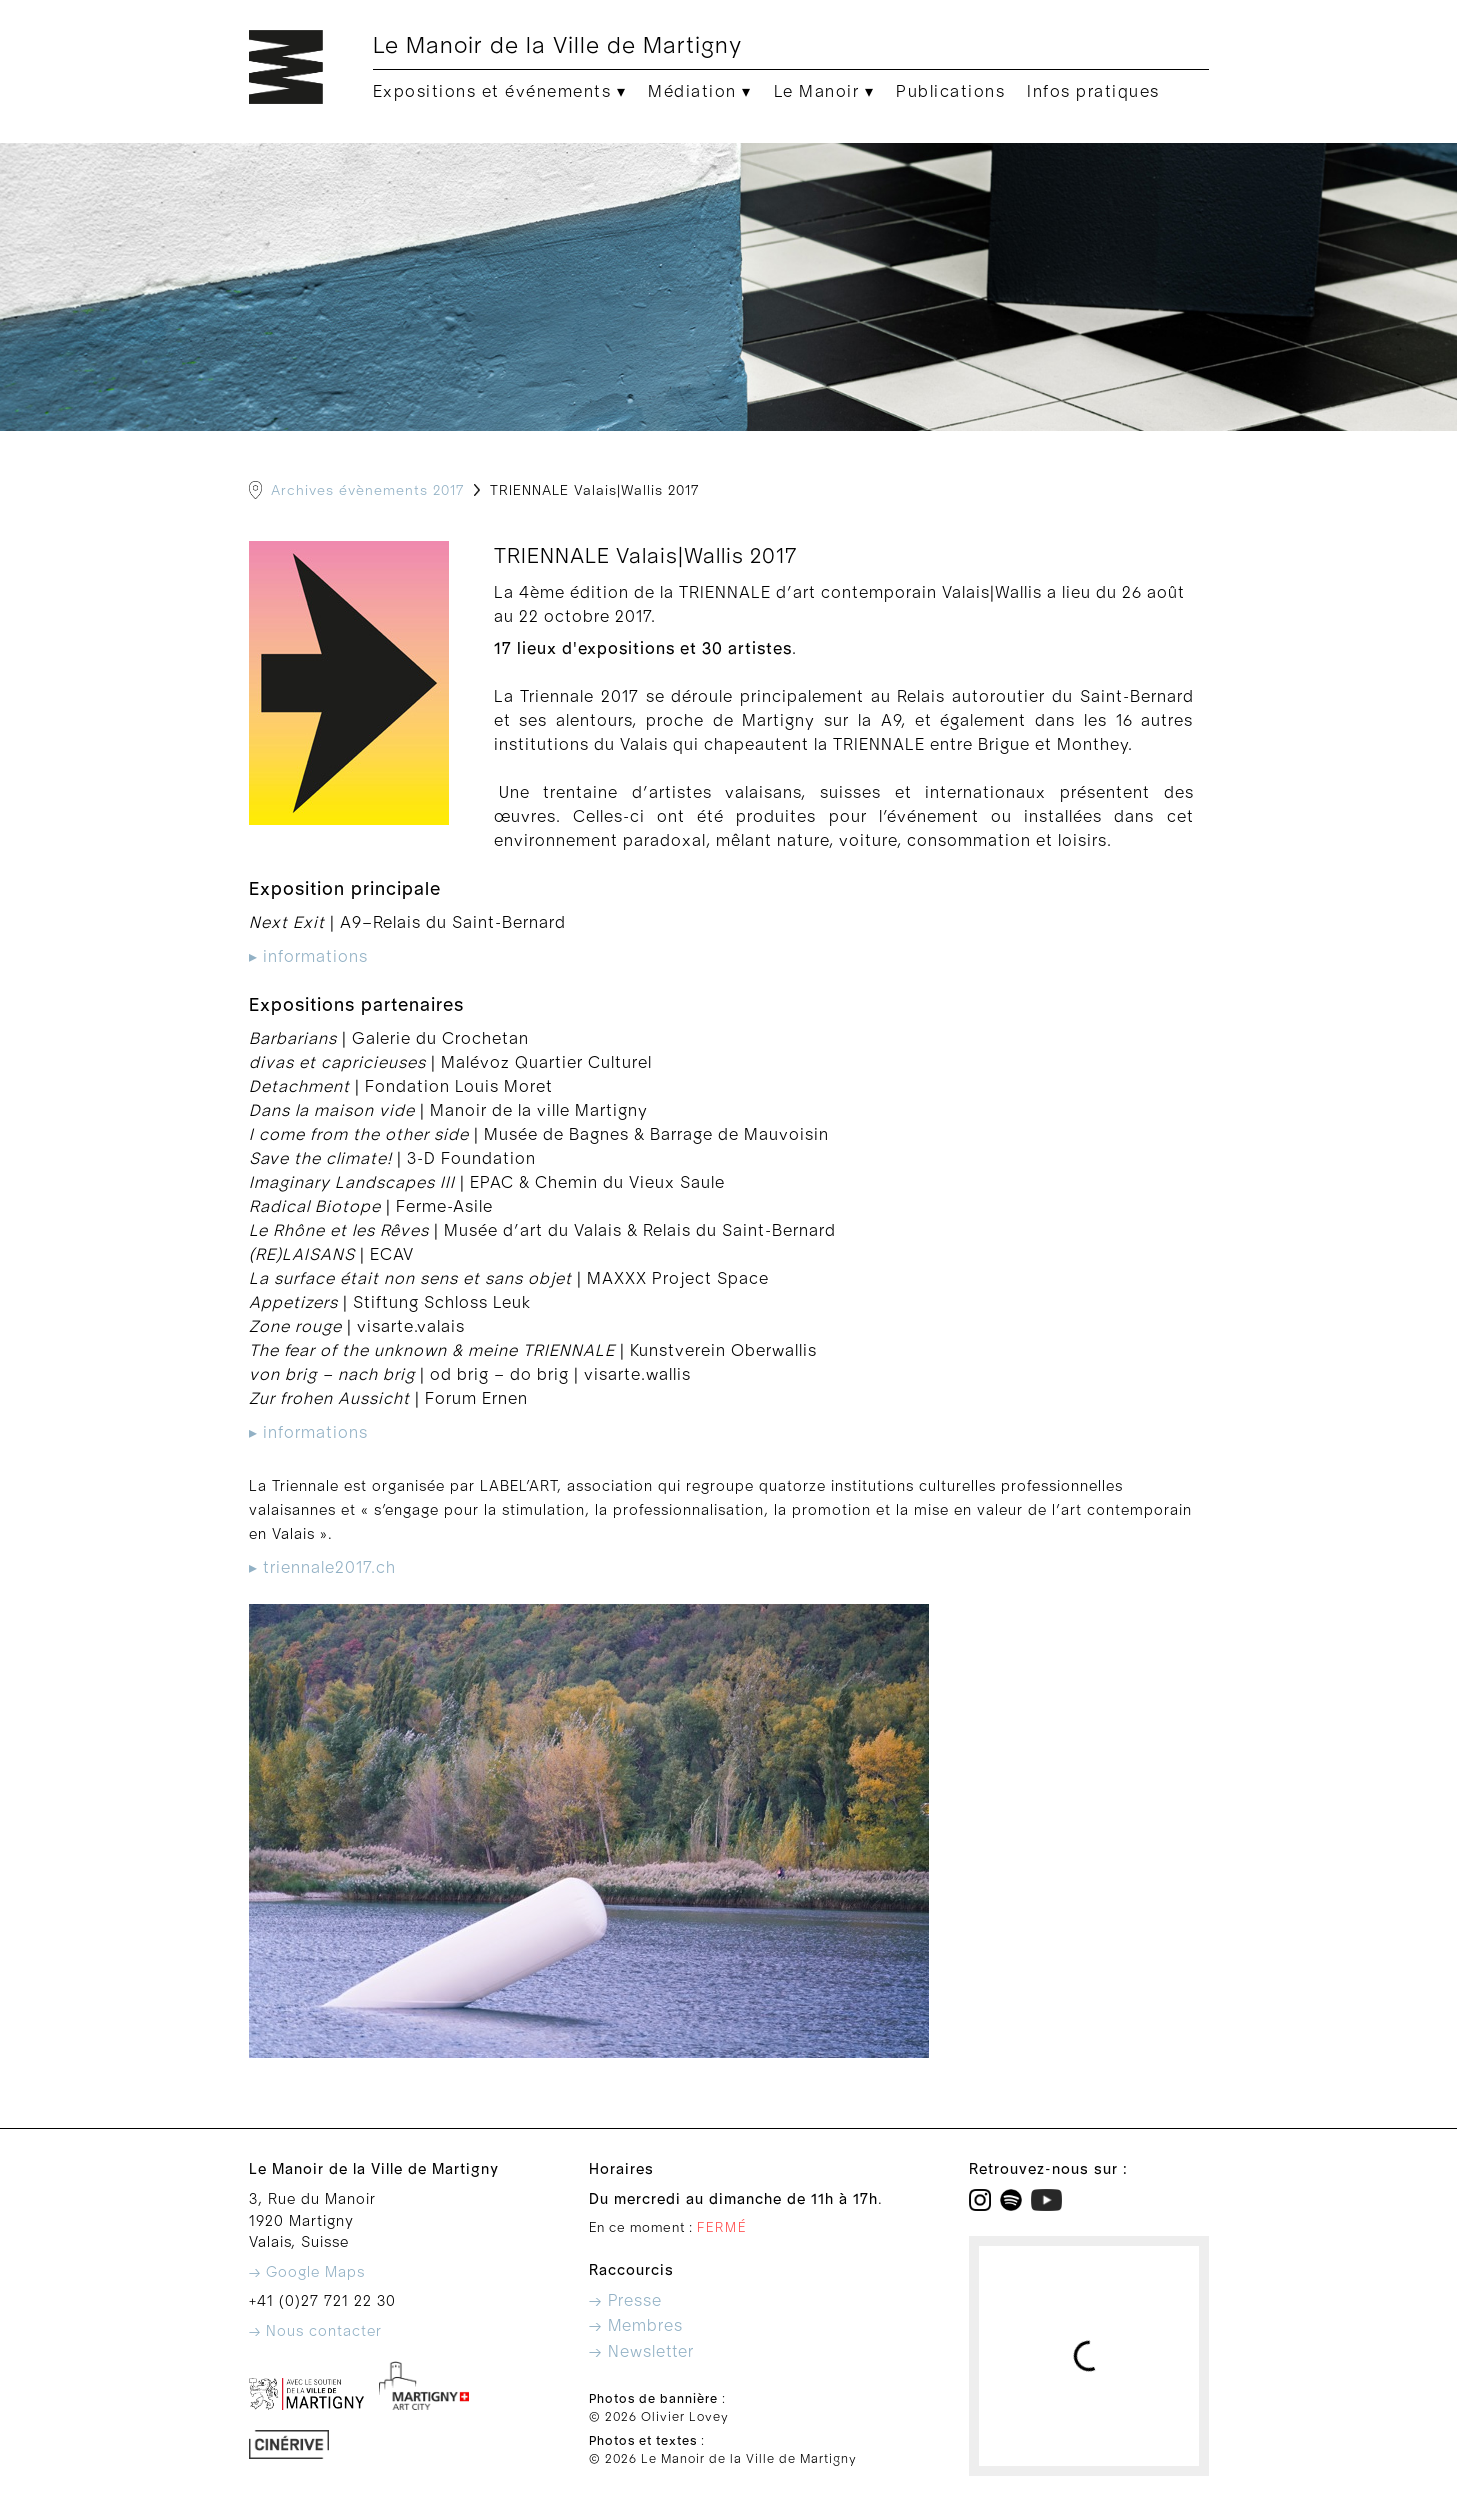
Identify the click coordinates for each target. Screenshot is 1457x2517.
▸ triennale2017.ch (322, 1568)
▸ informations (308, 957)
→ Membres (636, 2326)
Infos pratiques (1093, 92)
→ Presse (625, 2301)
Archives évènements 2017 (367, 491)
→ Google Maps (307, 2272)
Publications (950, 92)
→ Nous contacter (315, 2331)
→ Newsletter (641, 2352)
